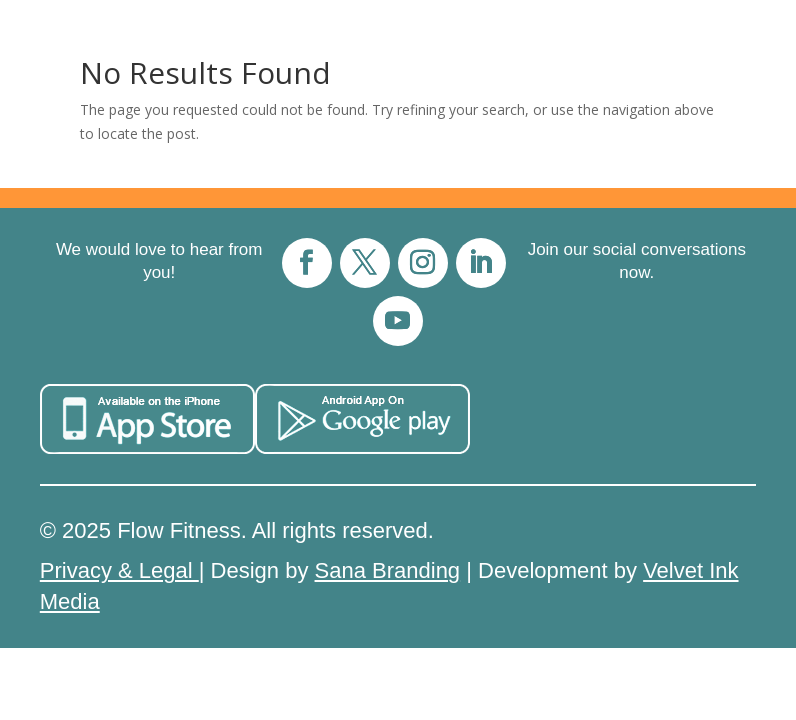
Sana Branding (388, 570)
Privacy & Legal (119, 570)
